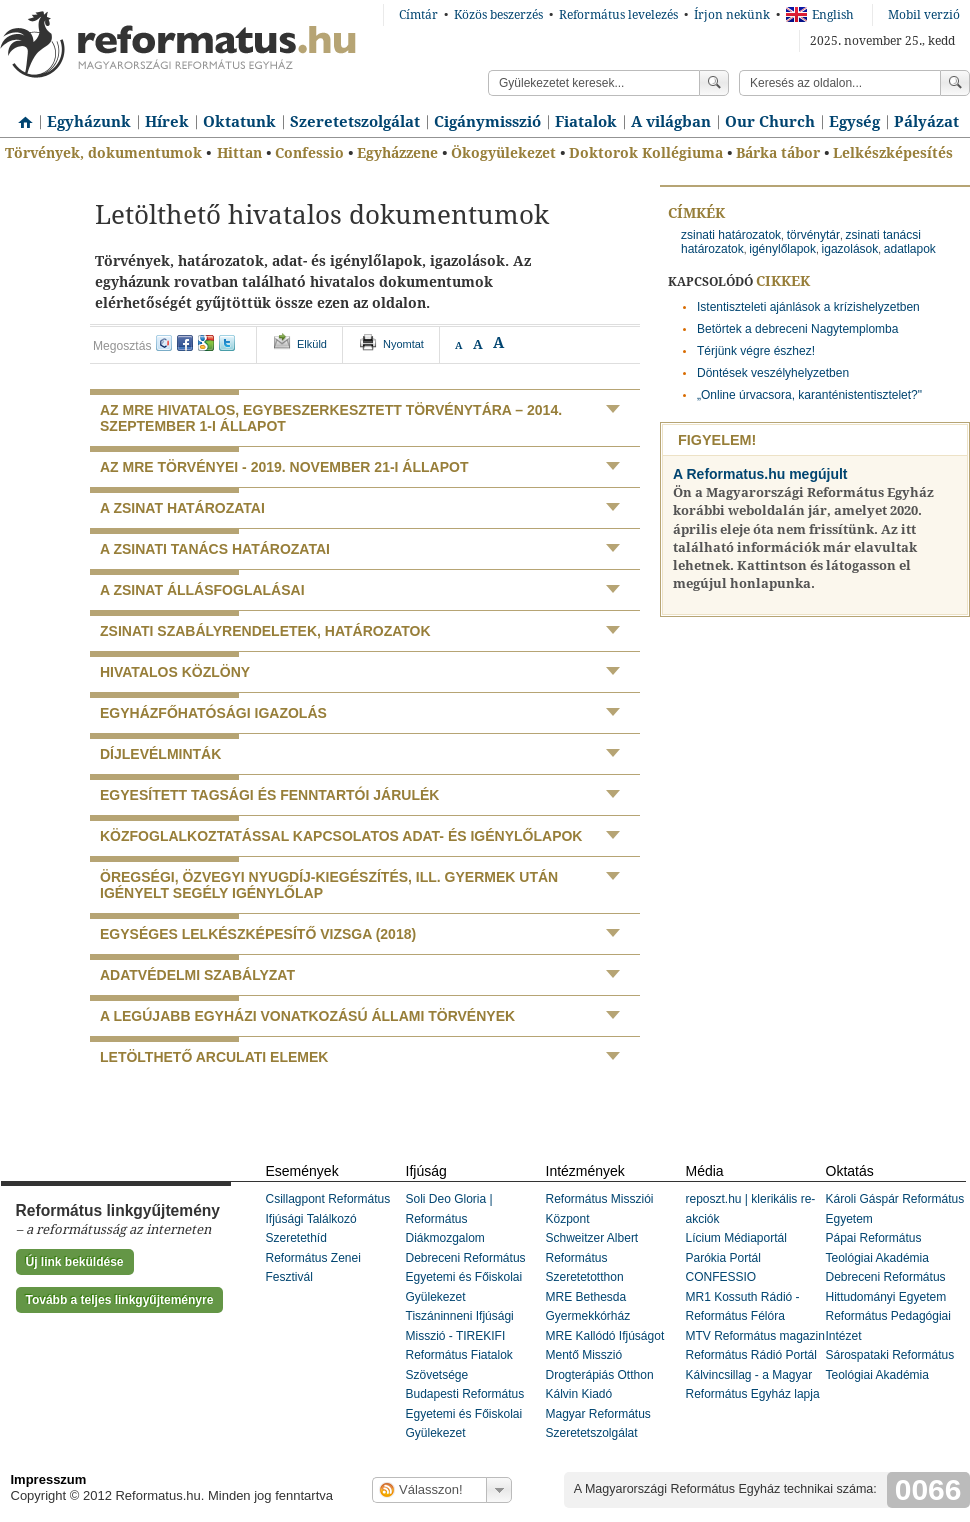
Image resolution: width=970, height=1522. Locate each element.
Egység (854, 122)
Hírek (167, 122)
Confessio (309, 153)
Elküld (312, 344)
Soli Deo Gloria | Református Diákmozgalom (449, 1218)
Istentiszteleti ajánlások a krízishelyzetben (808, 307)
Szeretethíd (296, 1238)
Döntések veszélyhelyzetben (773, 373)
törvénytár (813, 235)
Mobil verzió (924, 15)
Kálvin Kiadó (579, 1394)
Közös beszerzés (498, 15)
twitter (227, 343)
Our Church (770, 122)
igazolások (850, 249)
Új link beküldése (75, 1262)
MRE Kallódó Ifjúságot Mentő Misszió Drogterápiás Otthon (605, 1355)
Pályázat (926, 122)
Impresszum (49, 1479)
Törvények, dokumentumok (103, 153)
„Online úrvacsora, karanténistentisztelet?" (809, 395)
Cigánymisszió (487, 122)
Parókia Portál (723, 1258)
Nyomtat (403, 344)
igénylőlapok (782, 249)
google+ (206, 343)
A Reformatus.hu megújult (760, 474)
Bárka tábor (778, 153)
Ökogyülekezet (503, 153)
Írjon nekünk (732, 15)
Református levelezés (618, 15)
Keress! (955, 83)
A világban (671, 122)
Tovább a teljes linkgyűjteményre (120, 1300)
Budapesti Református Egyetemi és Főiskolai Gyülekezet (465, 1413)
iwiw (164, 343)
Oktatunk (239, 122)
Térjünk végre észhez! (756, 351)
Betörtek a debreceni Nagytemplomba (797, 329)
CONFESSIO (721, 1277)
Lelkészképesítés (893, 153)
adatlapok (910, 249)
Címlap (20, 115)
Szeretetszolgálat (355, 122)
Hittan (239, 153)
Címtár (418, 15)
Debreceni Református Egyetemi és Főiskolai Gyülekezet (466, 1277)
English (820, 15)
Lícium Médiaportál (736, 1238)
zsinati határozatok (731, 235)
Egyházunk (89, 122)
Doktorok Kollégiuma (646, 153)
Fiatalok (586, 122)
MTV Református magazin (755, 1336)
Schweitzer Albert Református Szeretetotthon (592, 1257)
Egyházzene (397, 153)
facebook (185, 343)
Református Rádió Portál (751, 1355)
